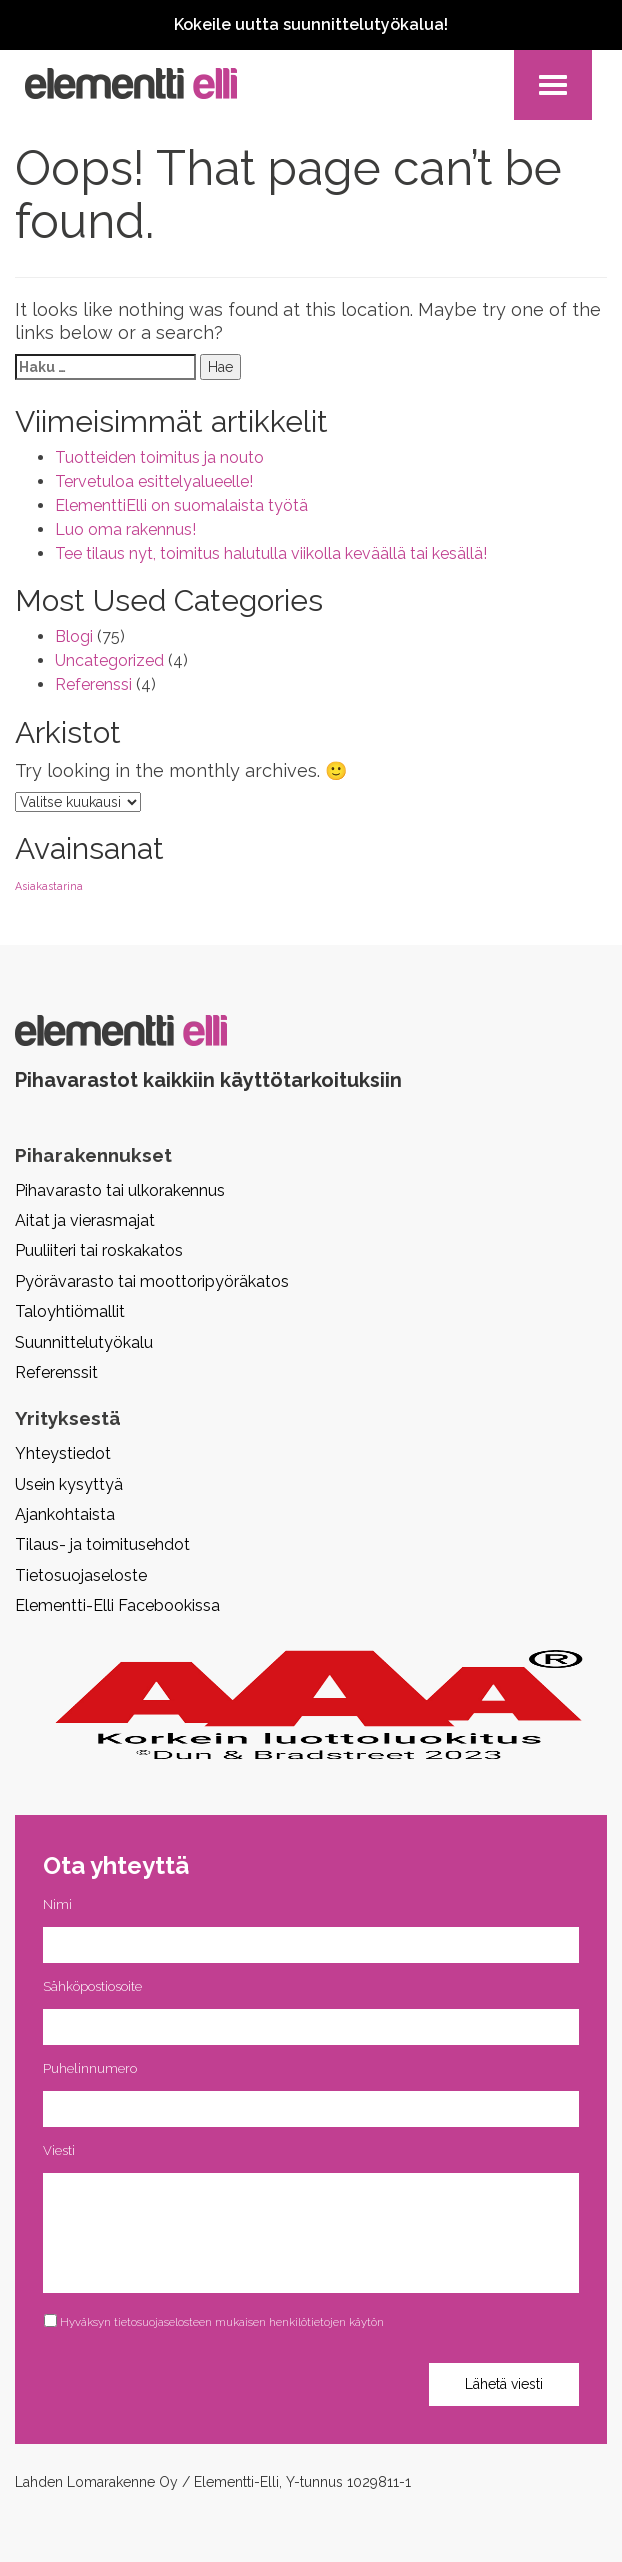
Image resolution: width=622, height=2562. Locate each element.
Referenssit (56, 1372)
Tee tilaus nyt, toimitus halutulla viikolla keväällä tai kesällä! (271, 553)
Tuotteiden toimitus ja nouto (159, 457)
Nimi (57, 1904)
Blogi (74, 636)
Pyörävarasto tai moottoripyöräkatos (152, 1281)
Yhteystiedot (63, 1453)
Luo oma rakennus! (125, 529)
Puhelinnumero (90, 2068)
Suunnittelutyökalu (84, 1342)
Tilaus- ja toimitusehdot (102, 1544)
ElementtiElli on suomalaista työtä (181, 505)
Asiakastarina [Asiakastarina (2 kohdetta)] (49, 886)
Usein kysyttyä (69, 1484)
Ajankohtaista (65, 1514)
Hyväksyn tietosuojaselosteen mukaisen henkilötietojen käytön (222, 2322)
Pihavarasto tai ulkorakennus (120, 1190)
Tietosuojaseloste (81, 1575)
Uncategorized (109, 660)
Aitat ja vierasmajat (85, 1220)
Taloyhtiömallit (70, 1311)
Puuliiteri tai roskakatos (99, 1250)
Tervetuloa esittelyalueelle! (154, 481)
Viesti (59, 2150)
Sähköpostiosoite (92, 1986)
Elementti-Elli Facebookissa (117, 1605)
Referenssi (93, 684)
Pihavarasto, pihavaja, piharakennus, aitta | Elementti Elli (131, 83)
